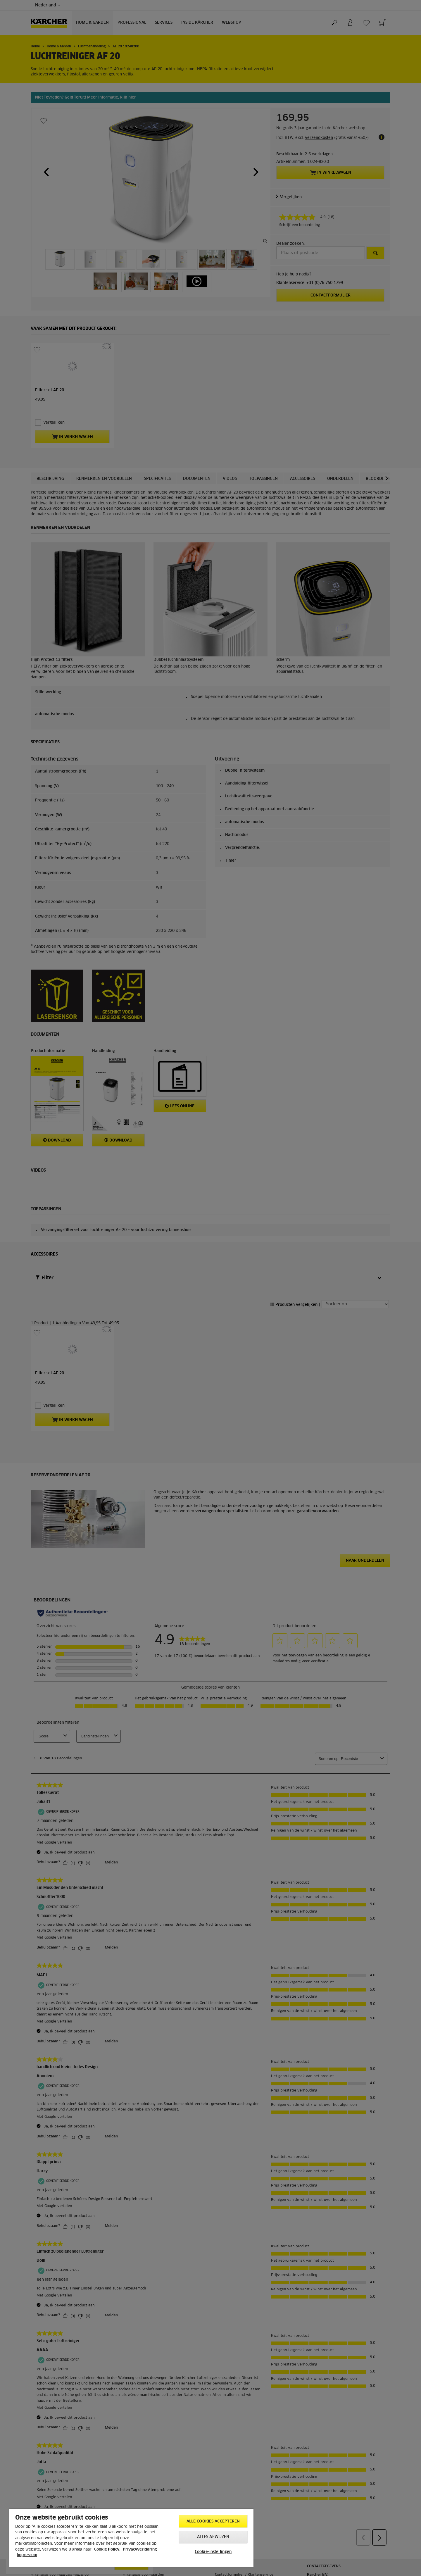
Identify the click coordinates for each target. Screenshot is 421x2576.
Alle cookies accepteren (213, 2521)
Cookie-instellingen (213, 2552)
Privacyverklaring (140, 2549)
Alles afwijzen (213, 2537)
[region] (131, 2538)
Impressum (27, 2555)
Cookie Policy (106, 2549)
